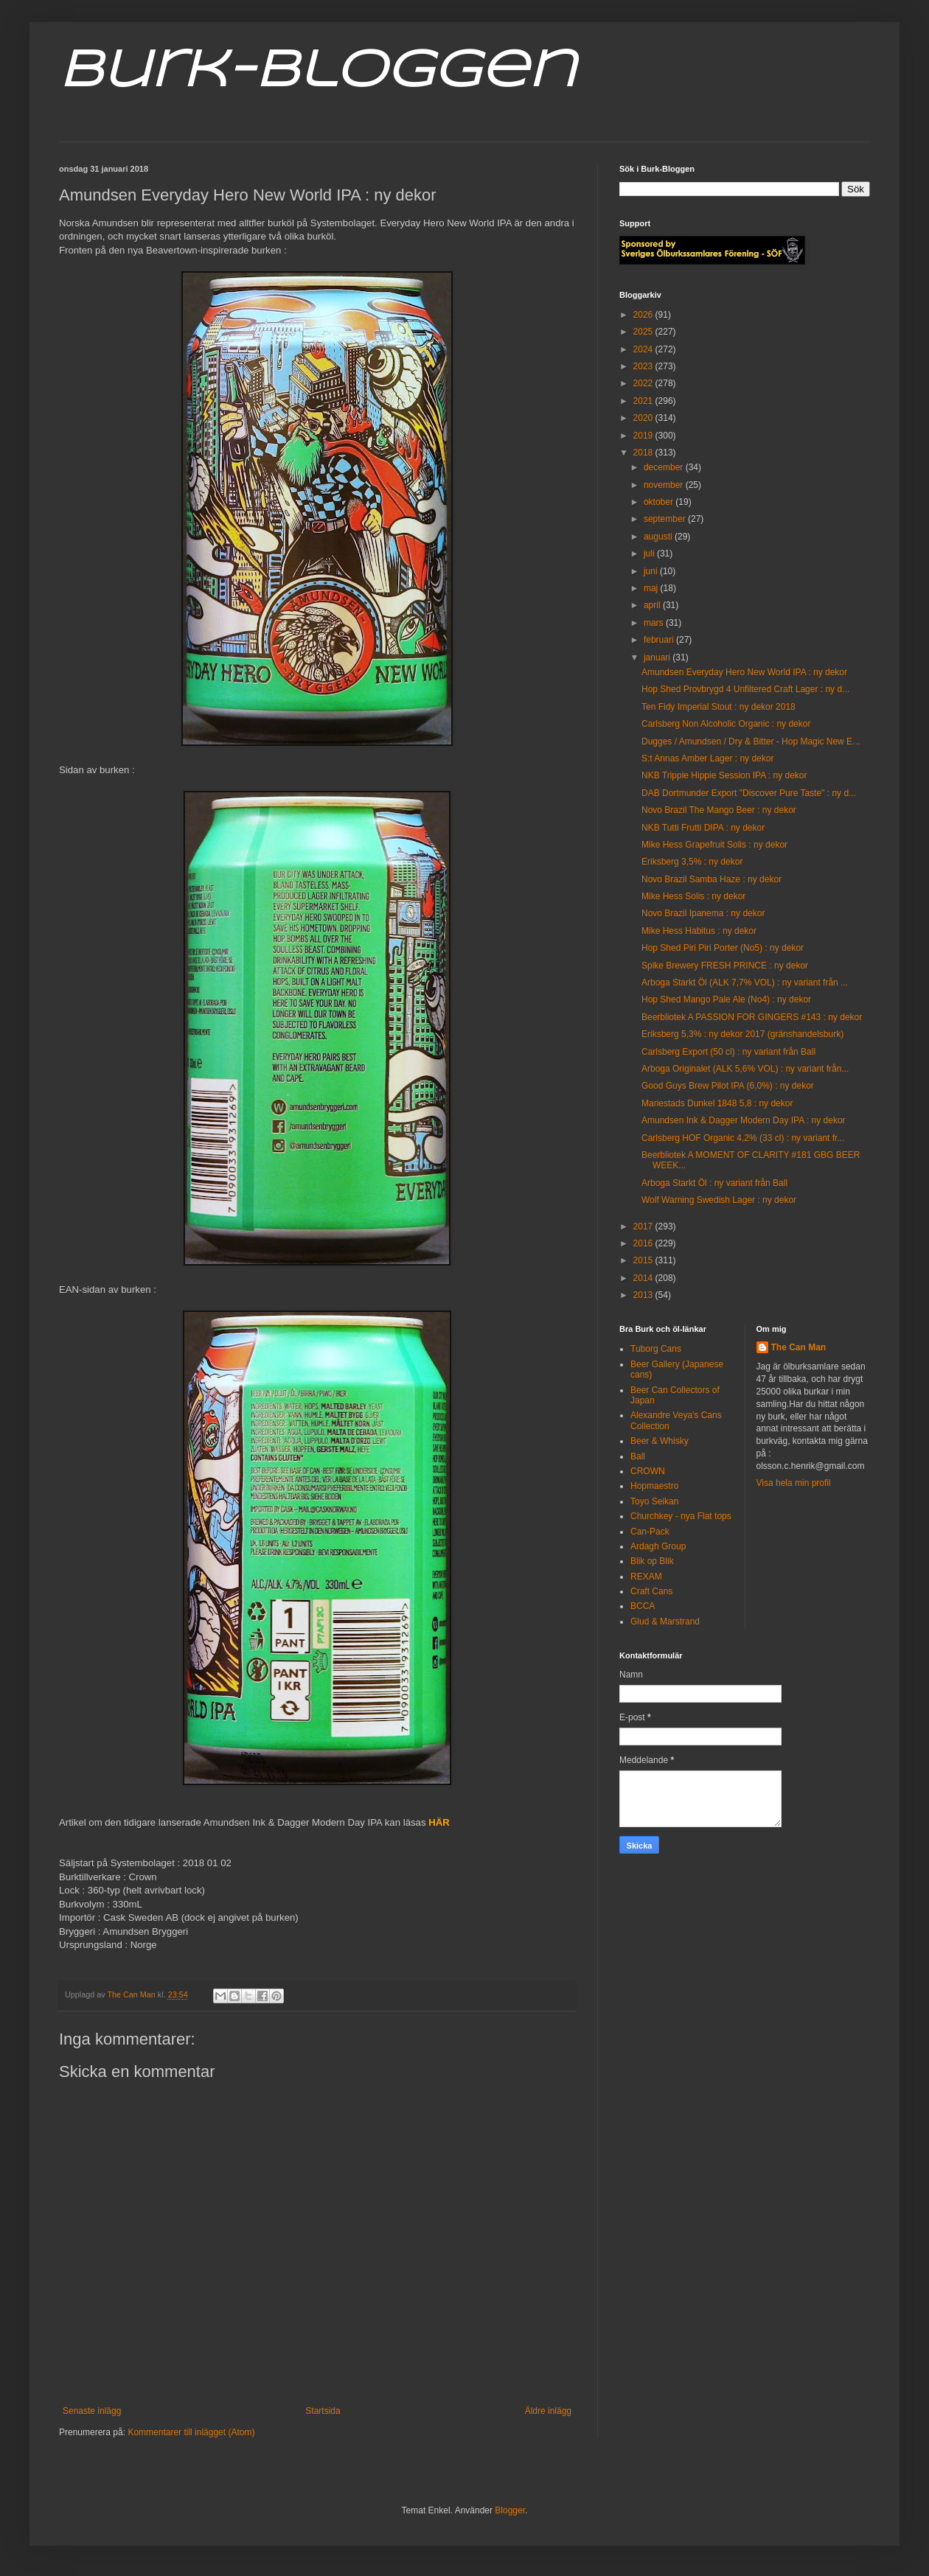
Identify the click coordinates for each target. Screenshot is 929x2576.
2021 (644, 401)
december (665, 467)
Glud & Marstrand (665, 1621)
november (665, 485)
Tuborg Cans (655, 1349)
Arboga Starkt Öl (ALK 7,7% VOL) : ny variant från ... (744, 982)
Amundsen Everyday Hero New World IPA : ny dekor (744, 672)
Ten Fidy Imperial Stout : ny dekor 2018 (718, 707)
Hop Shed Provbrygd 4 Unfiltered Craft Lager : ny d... (745, 689)
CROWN (647, 1471)
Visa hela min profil (793, 1483)
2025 (644, 332)
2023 (644, 366)
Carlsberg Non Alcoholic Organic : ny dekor (725, 724)
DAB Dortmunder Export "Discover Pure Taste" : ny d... (748, 793)
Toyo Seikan (654, 1501)
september (666, 519)
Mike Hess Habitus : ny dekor (698, 931)
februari (660, 640)
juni (652, 571)
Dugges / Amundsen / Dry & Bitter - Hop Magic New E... (750, 741)
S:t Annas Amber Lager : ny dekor (707, 758)
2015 (644, 1260)
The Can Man (799, 1347)
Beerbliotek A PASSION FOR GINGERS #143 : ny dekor (751, 1017)
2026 (644, 315)
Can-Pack (649, 1531)
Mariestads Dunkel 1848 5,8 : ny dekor (717, 1103)
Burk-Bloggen (317, 72)
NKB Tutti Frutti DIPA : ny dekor (703, 828)
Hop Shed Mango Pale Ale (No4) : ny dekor (726, 999)
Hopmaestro (654, 1486)
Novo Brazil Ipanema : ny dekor (703, 913)
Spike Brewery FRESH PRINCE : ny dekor (724, 965)
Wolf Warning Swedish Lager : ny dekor (718, 1200)
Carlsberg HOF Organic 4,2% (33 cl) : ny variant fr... (742, 1138)
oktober (659, 502)
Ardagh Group (658, 1546)
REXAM (646, 1576)
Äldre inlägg (548, 2411)
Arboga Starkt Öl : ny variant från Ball (714, 1183)
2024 (644, 349)
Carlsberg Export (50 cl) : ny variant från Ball (728, 1052)
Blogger (510, 2510)
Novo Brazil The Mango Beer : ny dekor (718, 810)
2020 (644, 418)
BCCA (642, 1606)
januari (658, 657)
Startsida (322, 2411)
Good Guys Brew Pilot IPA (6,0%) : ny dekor (727, 1086)
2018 (644, 452)
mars (655, 623)
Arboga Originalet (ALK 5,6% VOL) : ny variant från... (745, 1069)
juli (650, 553)
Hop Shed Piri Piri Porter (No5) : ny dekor (722, 948)
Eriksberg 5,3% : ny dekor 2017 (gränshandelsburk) (742, 1034)
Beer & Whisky (659, 1441)
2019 (644, 435)
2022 (644, 383)
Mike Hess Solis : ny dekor (693, 896)
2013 (644, 1295)
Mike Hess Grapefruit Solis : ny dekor (714, 845)
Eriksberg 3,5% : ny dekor (691, 861)
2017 (644, 1226)
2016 (644, 1243)
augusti (659, 536)
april (653, 605)
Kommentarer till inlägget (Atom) (191, 2432)
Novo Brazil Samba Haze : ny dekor (711, 879)
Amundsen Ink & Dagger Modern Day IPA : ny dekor (743, 1120)
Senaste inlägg (92, 2411)
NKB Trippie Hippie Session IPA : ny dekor (724, 775)
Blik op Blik (652, 1561)
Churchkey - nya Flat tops (680, 1516)
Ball (637, 1456)
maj (652, 588)
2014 (644, 1278)
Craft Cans (651, 1591)
